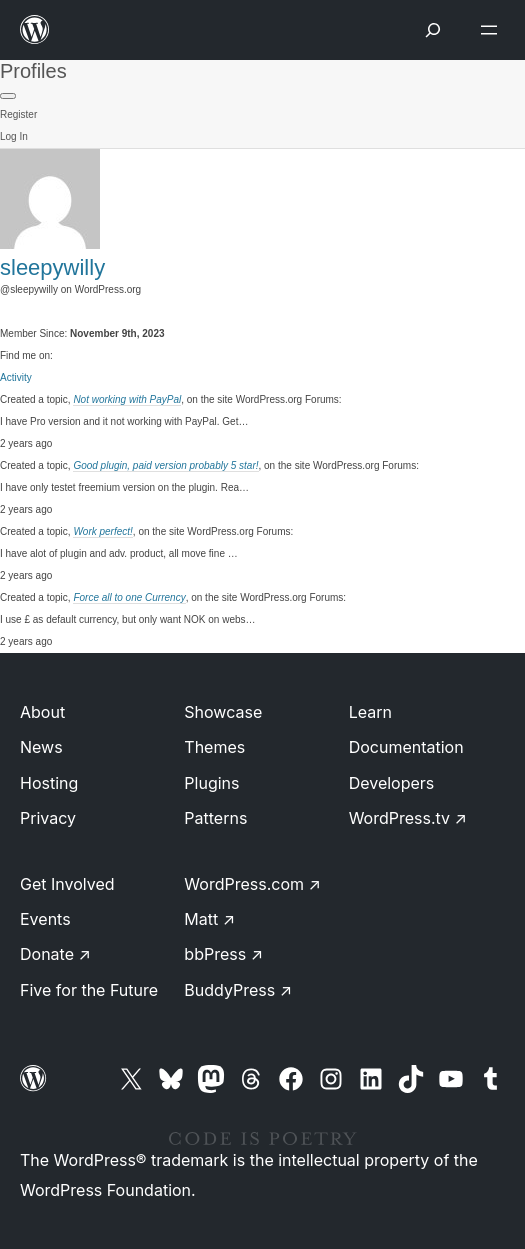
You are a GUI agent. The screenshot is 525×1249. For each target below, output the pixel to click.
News (41, 747)
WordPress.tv (408, 818)
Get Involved (67, 884)
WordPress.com (252, 884)
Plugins (211, 783)
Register (18, 114)
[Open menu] (493, 30)
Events (45, 919)
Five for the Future (89, 990)
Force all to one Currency (129, 597)
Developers (392, 783)
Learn (370, 712)
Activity (16, 377)
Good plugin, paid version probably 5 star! (165, 465)
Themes (214, 747)
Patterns (215, 818)
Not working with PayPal (127, 399)
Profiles (33, 71)
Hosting (49, 783)
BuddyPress (238, 990)
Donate (55, 954)
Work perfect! (102, 531)
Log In (14, 136)
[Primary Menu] (8, 96)
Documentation (406, 747)
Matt (209, 919)
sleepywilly (52, 267)
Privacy (48, 818)
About (42, 712)
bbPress (223, 954)
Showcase (223, 712)
